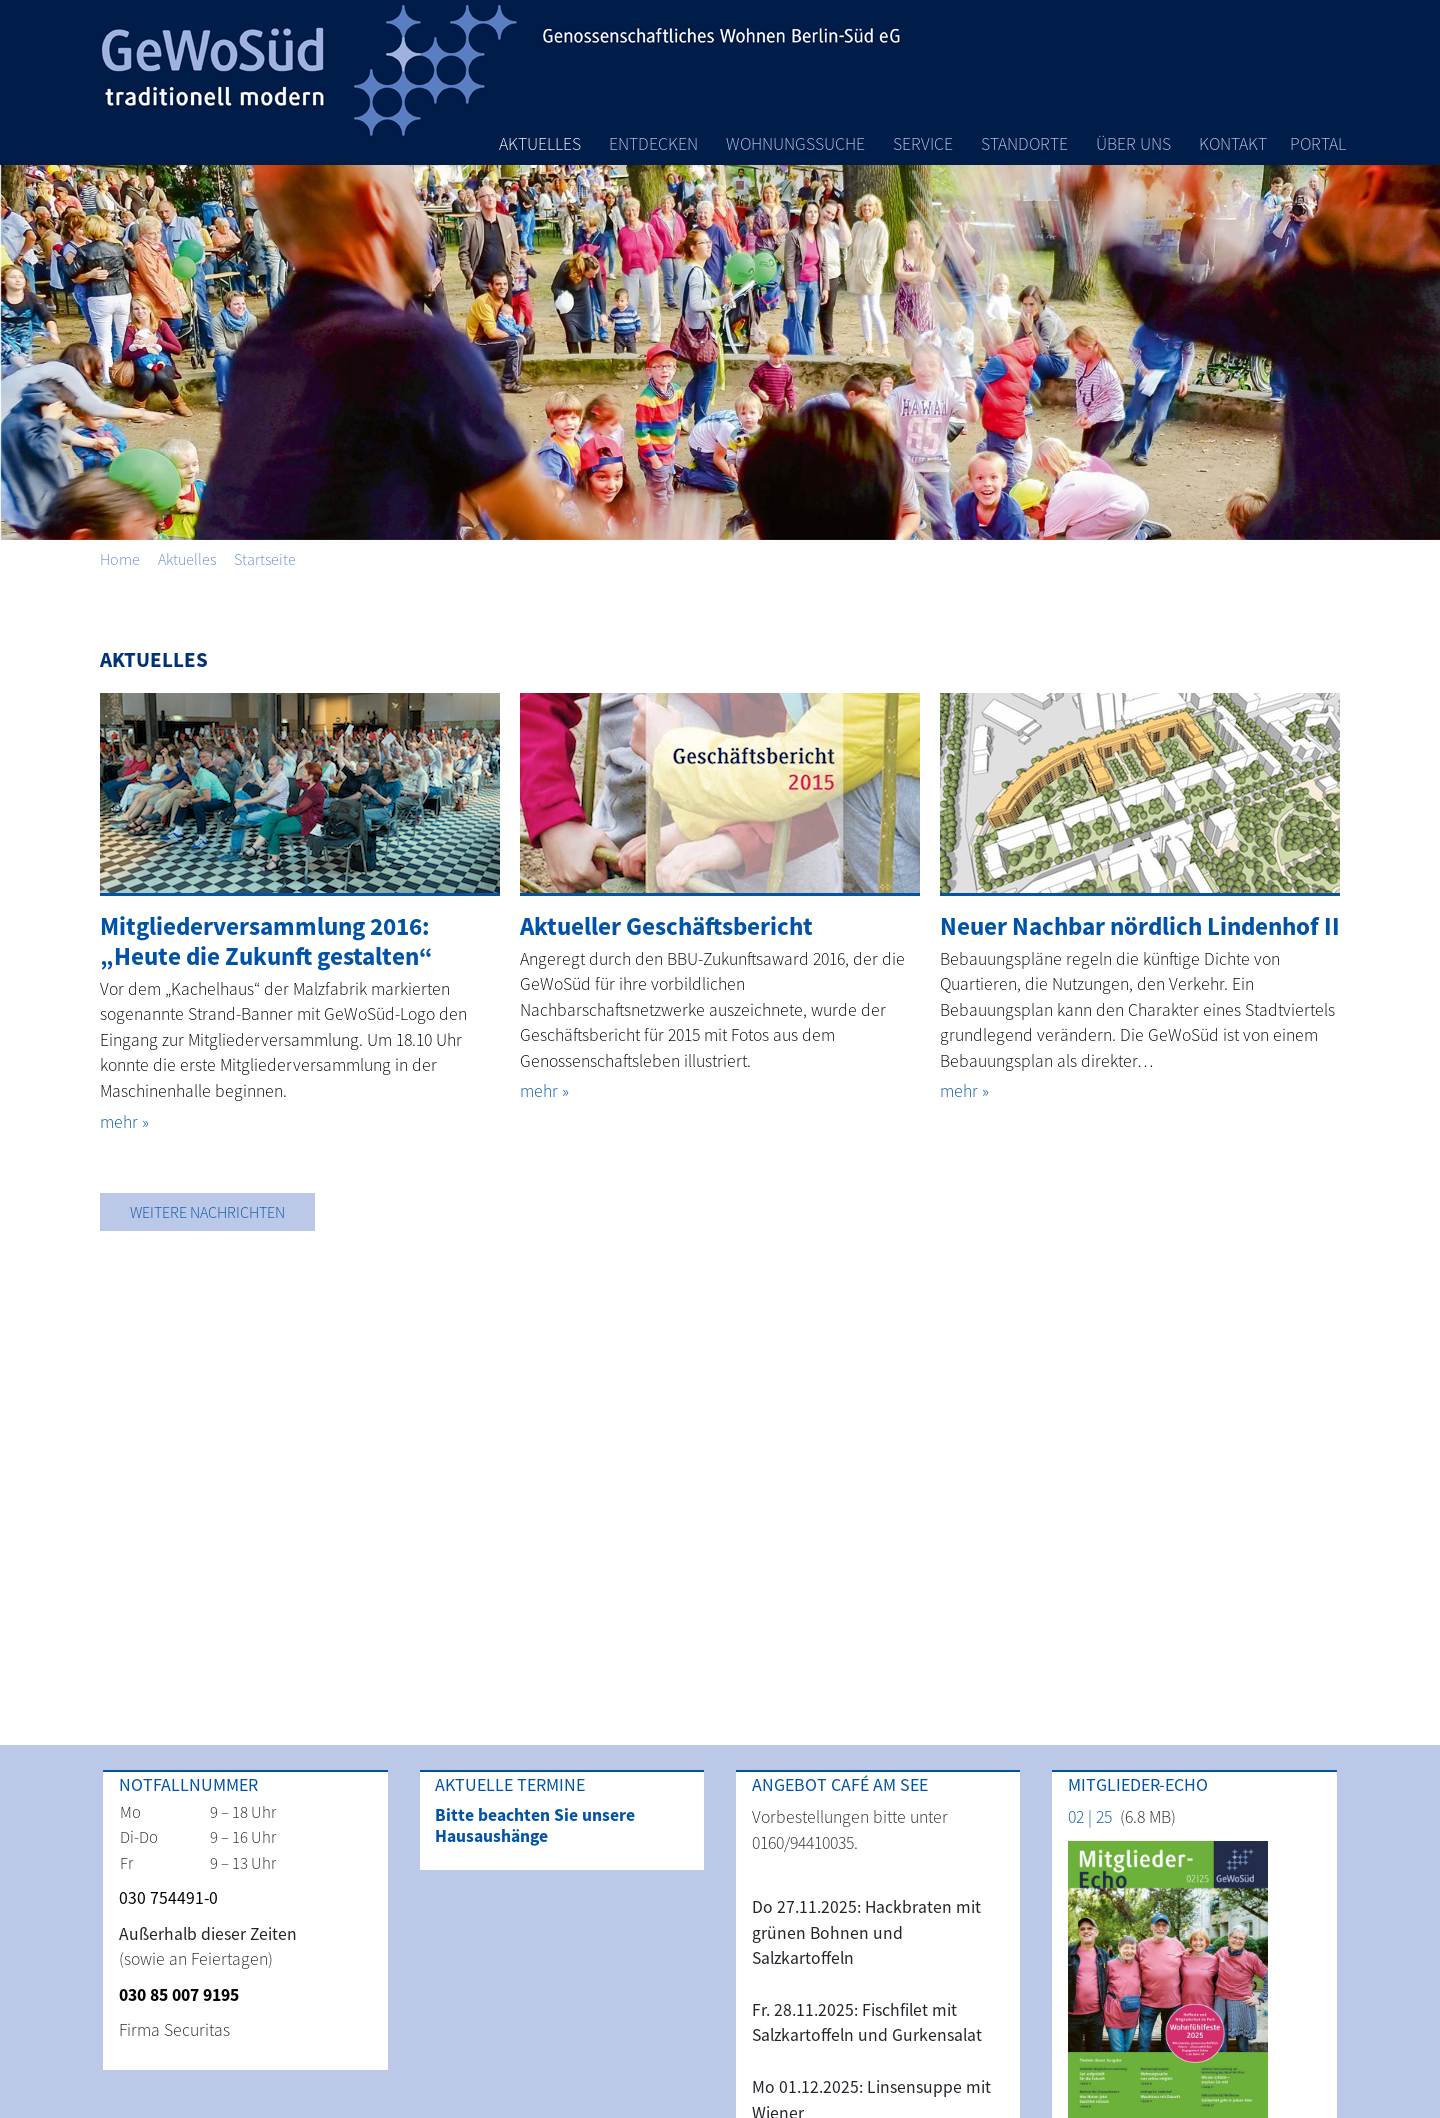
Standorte (1024, 144)
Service (923, 144)
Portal (1318, 144)
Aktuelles (540, 144)
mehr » (124, 1122)
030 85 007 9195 (179, 1995)
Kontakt (1233, 144)
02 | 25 (1090, 1817)
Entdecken (653, 144)
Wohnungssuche (795, 144)
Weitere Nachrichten (207, 1212)
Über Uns (1133, 144)
